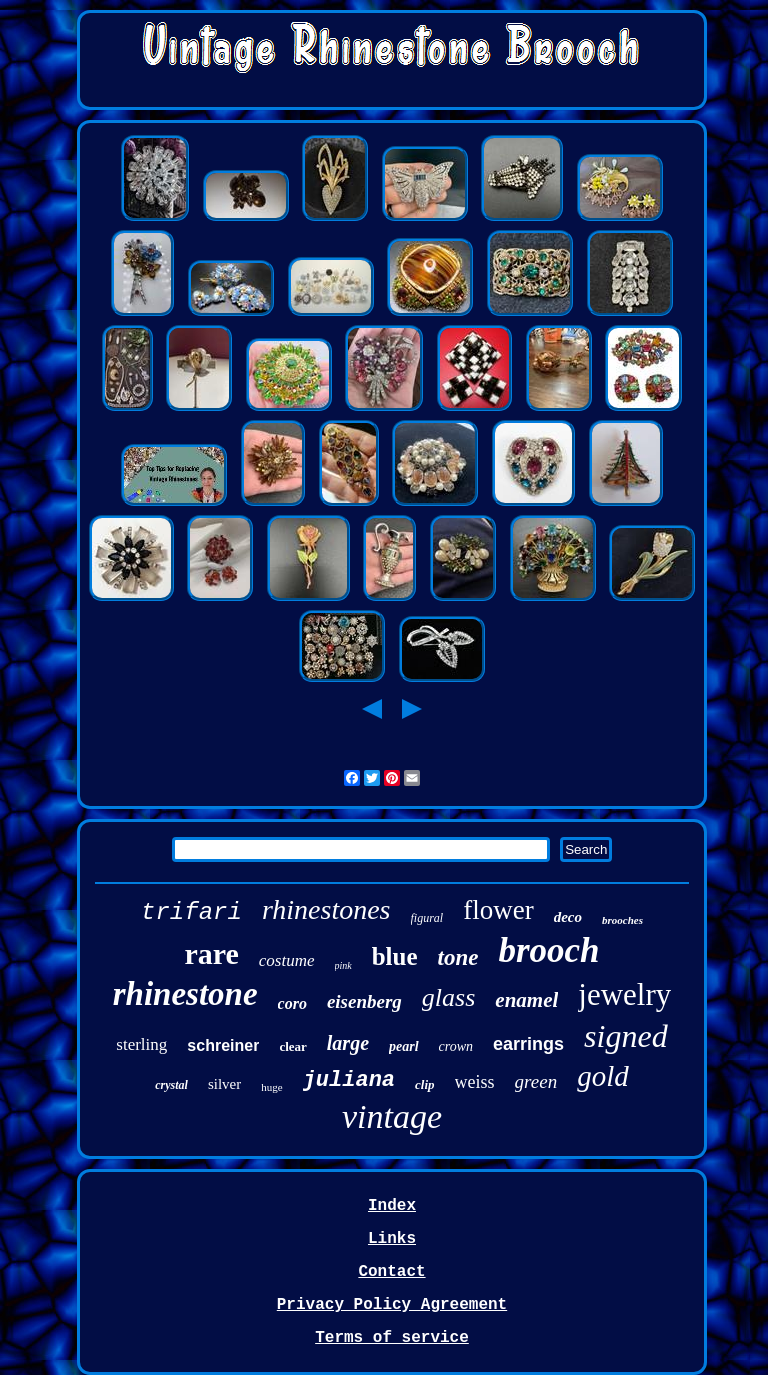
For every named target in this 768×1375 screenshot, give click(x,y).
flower (498, 910)
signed (626, 1036)
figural (427, 918)
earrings (528, 1044)
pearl (404, 1046)
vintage (392, 1116)
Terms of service (392, 1338)
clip (425, 1084)
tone (458, 957)
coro (292, 1003)
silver (224, 1084)
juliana (349, 1080)
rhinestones (326, 909)
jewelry (624, 994)
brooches (622, 920)
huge (271, 1087)
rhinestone (185, 994)
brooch (548, 950)
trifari (191, 912)
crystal (171, 1085)
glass (448, 997)
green (536, 1081)
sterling (141, 1044)
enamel (526, 1000)
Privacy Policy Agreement (392, 1305)
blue (395, 956)
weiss (475, 1082)
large (348, 1043)
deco (568, 917)
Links (392, 1239)
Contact (391, 1272)
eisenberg (364, 1001)
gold (603, 1076)
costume (287, 960)
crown (456, 1046)
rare (211, 953)
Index (392, 1206)
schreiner (223, 1045)
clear (292, 1046)
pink (343, 965)
